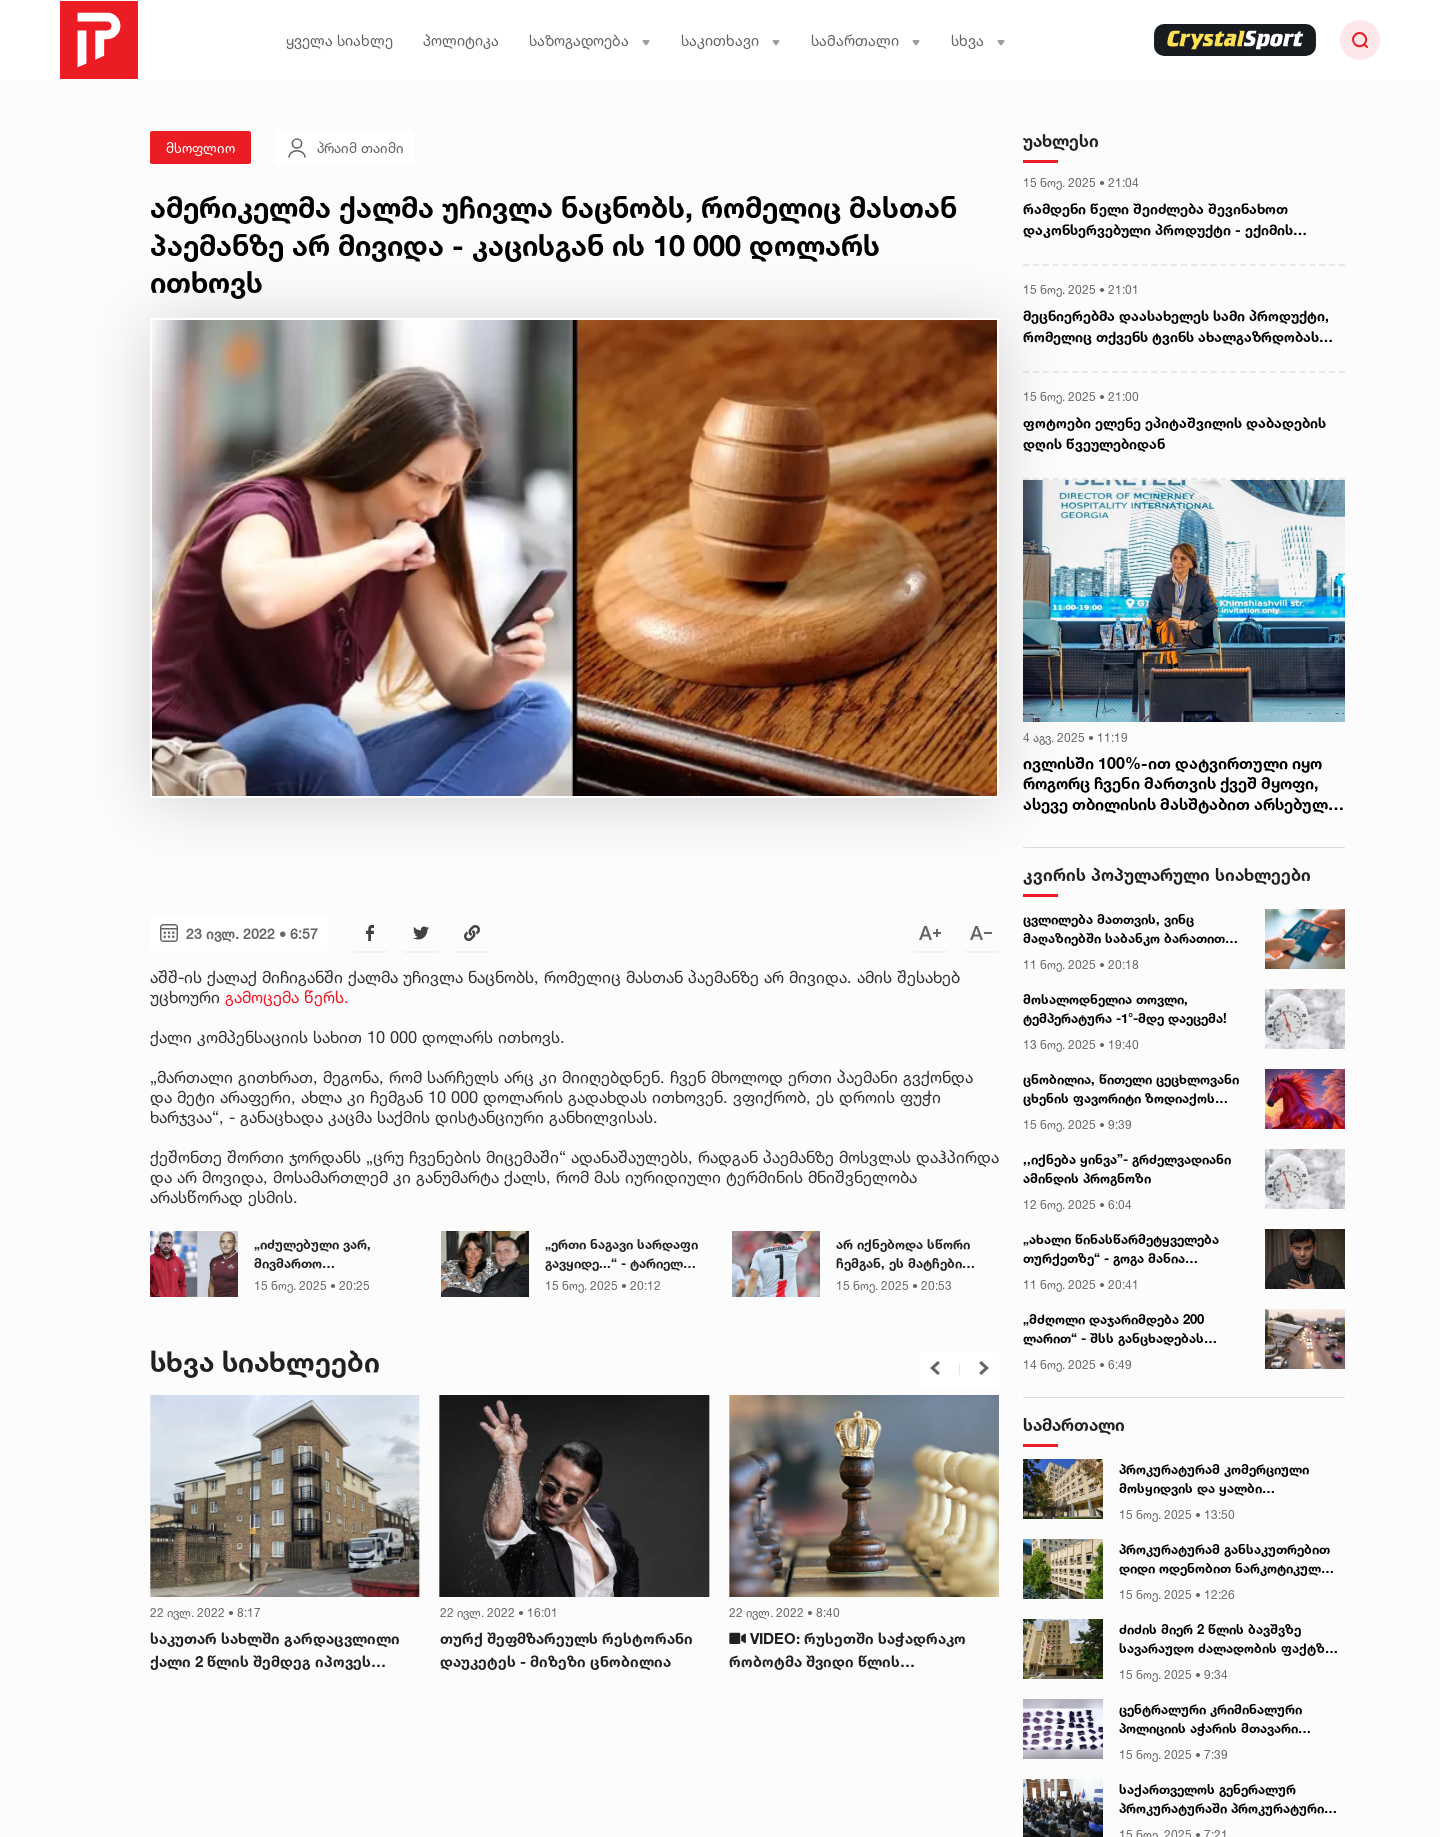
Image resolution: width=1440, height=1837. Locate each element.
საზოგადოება (590, 40)
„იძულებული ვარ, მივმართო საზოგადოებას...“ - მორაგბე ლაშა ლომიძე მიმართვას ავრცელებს (330, 1255)
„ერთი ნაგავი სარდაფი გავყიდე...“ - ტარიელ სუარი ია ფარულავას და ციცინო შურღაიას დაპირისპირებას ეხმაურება (626, 1255)
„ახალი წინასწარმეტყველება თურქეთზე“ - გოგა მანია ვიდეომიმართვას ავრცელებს (1121, 1250)
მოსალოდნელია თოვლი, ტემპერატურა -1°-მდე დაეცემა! (1125, 1009)
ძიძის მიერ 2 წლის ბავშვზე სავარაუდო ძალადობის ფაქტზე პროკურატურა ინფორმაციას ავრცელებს (1225, 1640)
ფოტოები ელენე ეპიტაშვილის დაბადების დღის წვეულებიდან (1174, 433)
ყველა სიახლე (339, 40)
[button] (935, 1368)
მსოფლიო (200, 147)
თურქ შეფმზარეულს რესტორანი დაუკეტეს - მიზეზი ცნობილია (566, 1650)
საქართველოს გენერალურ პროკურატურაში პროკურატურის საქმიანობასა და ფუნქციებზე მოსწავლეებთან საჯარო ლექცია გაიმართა (1227, 1800)
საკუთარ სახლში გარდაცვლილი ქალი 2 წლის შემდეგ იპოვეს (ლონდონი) (275, 1651)
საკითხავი (731, 40)
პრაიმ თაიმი (344, 148)
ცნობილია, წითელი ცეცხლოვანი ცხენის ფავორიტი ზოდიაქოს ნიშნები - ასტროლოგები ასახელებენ (1131, 1090)
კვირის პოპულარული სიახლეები (1167, 874)
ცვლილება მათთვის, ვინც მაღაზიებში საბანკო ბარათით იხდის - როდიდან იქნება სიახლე (1133, 930)
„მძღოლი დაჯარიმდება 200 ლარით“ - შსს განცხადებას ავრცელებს (1113, 1330)
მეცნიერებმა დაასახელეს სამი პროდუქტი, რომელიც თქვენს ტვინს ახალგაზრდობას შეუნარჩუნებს (1176, 327)
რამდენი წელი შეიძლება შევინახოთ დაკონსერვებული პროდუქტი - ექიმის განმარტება (1158, 220)
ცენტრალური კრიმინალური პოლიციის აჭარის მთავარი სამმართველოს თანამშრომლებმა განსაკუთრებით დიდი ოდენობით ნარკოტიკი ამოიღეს (1223, 1720)
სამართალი (866, 40)
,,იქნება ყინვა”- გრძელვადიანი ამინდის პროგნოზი (1127, 1169)
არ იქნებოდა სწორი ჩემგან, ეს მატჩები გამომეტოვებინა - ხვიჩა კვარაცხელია (916, 1255)
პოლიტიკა (461, 40)
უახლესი (1061, 140)
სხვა (978, 40)
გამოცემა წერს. (289, 997)
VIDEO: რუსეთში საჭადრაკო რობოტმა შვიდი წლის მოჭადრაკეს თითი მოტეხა (847, 1651)
